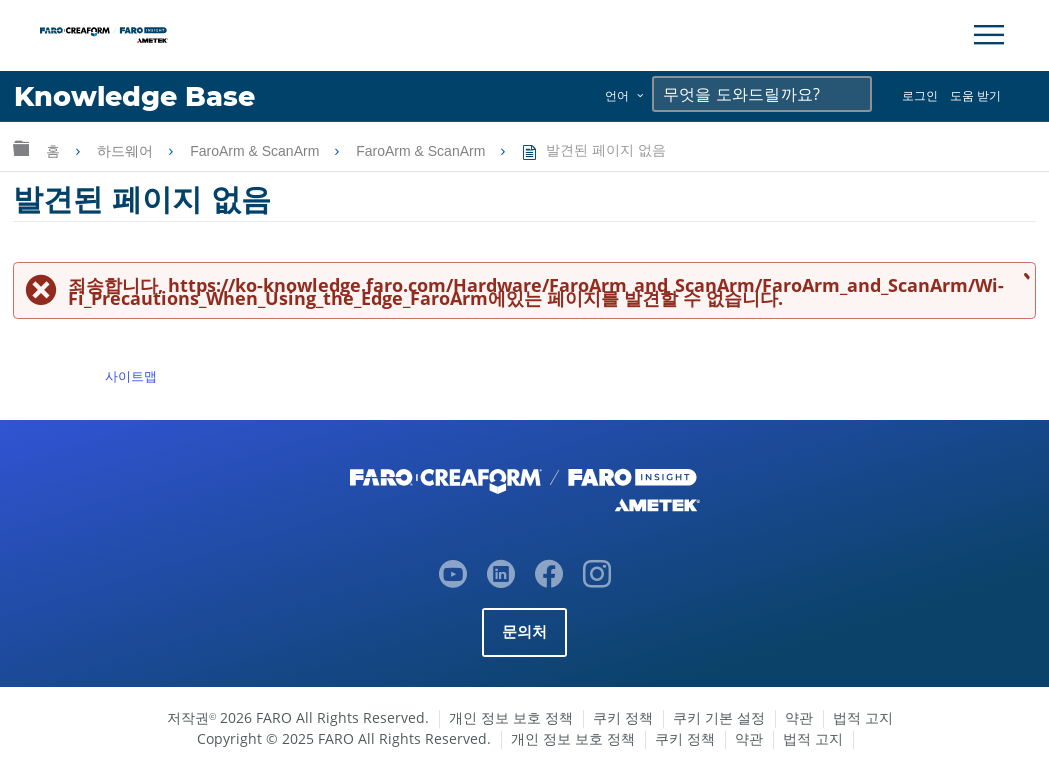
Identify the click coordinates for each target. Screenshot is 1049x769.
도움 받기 (975, 95)
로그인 (920, 95)
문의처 (525, 631)
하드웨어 (127, 151)
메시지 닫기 (1023, 275)
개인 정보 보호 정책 (511, 717)
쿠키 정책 (623, 717)
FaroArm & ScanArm (256, 151)
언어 (617, 95)
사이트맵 (131, 376)
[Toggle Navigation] (989, 35)
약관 (799, 717)
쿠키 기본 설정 (719, 717)
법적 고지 (863, 717)
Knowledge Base (134, 96)
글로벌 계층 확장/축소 (21, 147)
